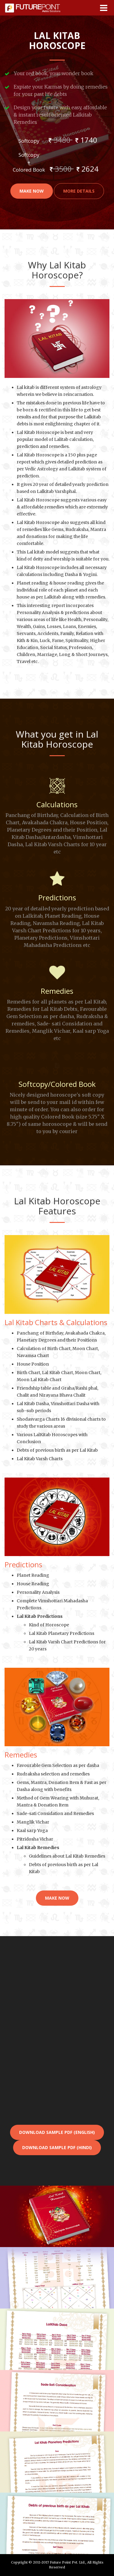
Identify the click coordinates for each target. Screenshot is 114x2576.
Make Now (31, 191)
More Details (79, 191)
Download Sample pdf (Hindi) (57, 2147)
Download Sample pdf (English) (57, 2132)
